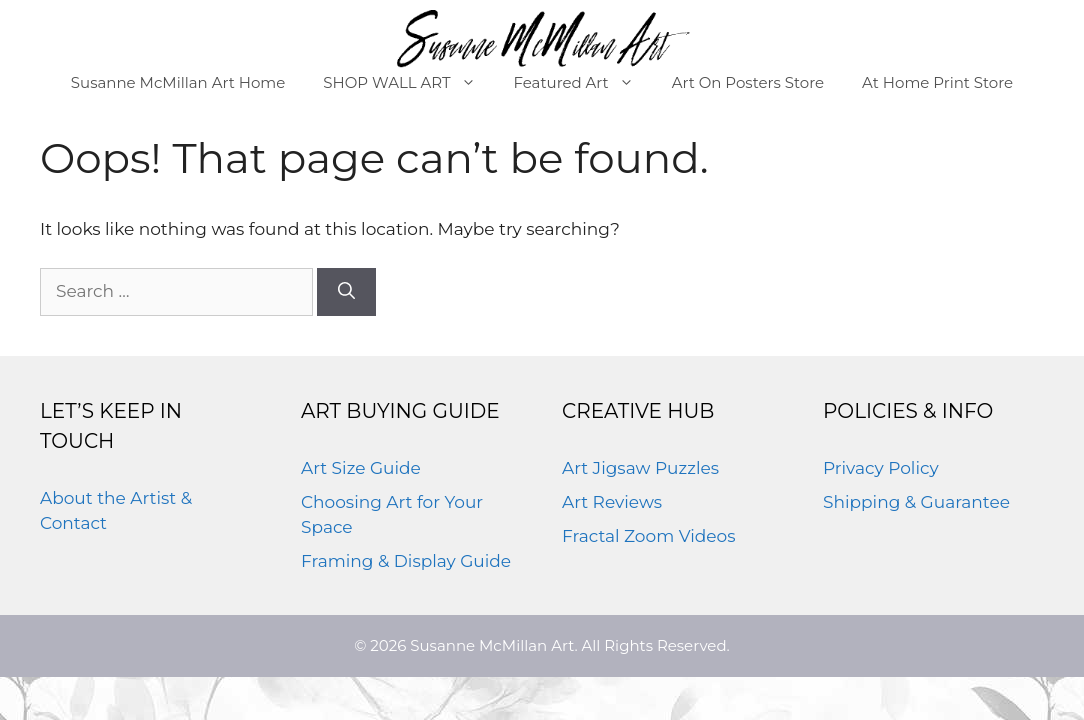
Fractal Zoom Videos (649, 536)
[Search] (346, 292)
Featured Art (583, 83)
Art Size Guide (361, 468)
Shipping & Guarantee (916, 502)
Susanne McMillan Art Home (178, 82)
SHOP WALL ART (408, 83)
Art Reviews (612, 502)
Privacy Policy (881, 468)
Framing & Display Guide (406, 561)
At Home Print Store (937, 82)
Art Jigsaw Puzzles (640, 468)
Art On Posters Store (748, 82)
